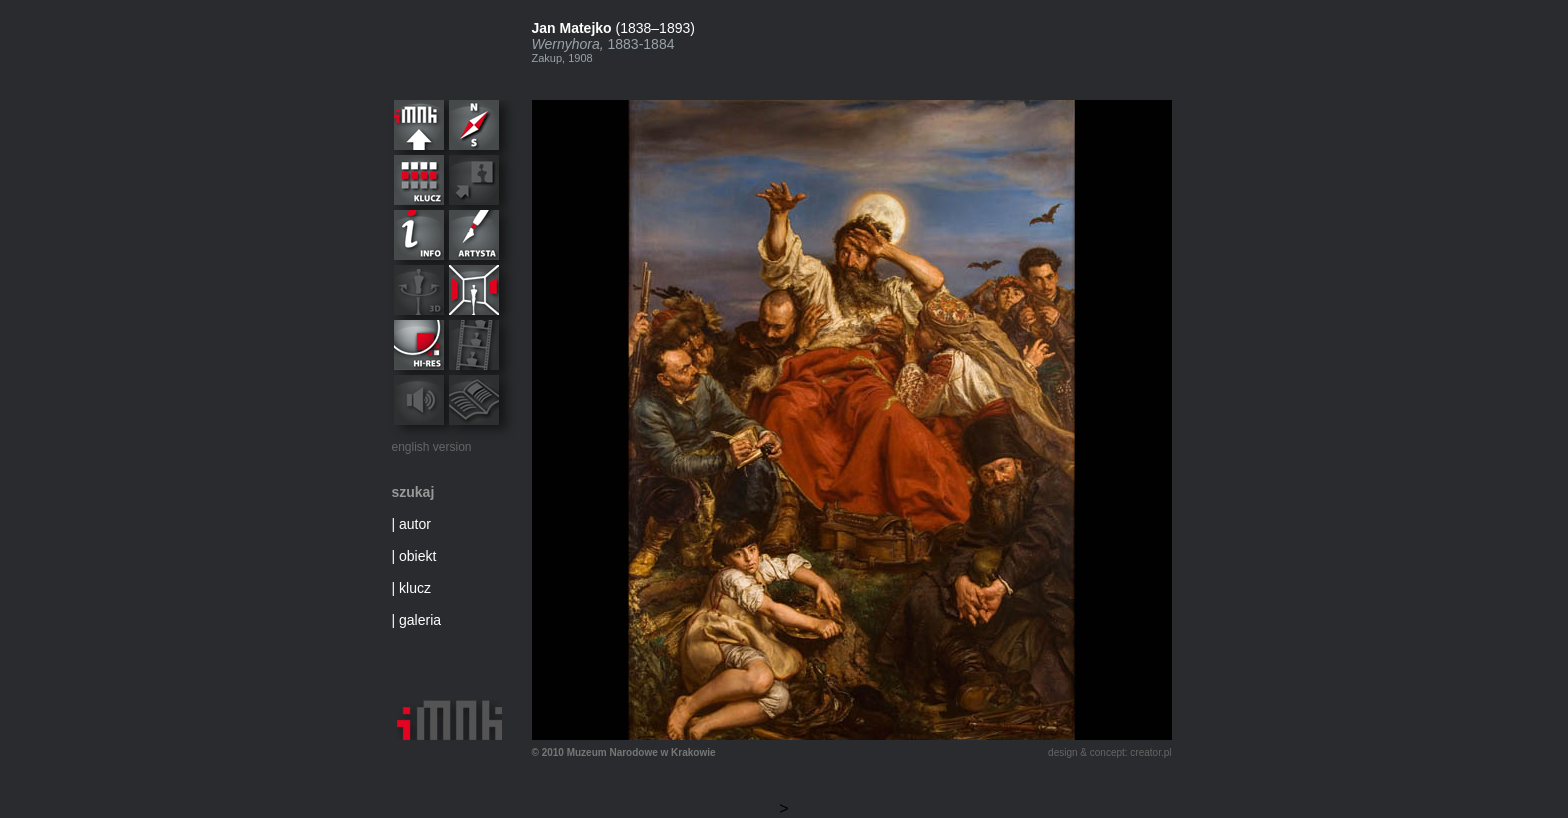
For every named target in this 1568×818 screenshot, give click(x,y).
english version (432, 447)
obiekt (417, 556)
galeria (420, 620)
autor (415, 524)
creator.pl (1150, 752)
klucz (415, 588)
